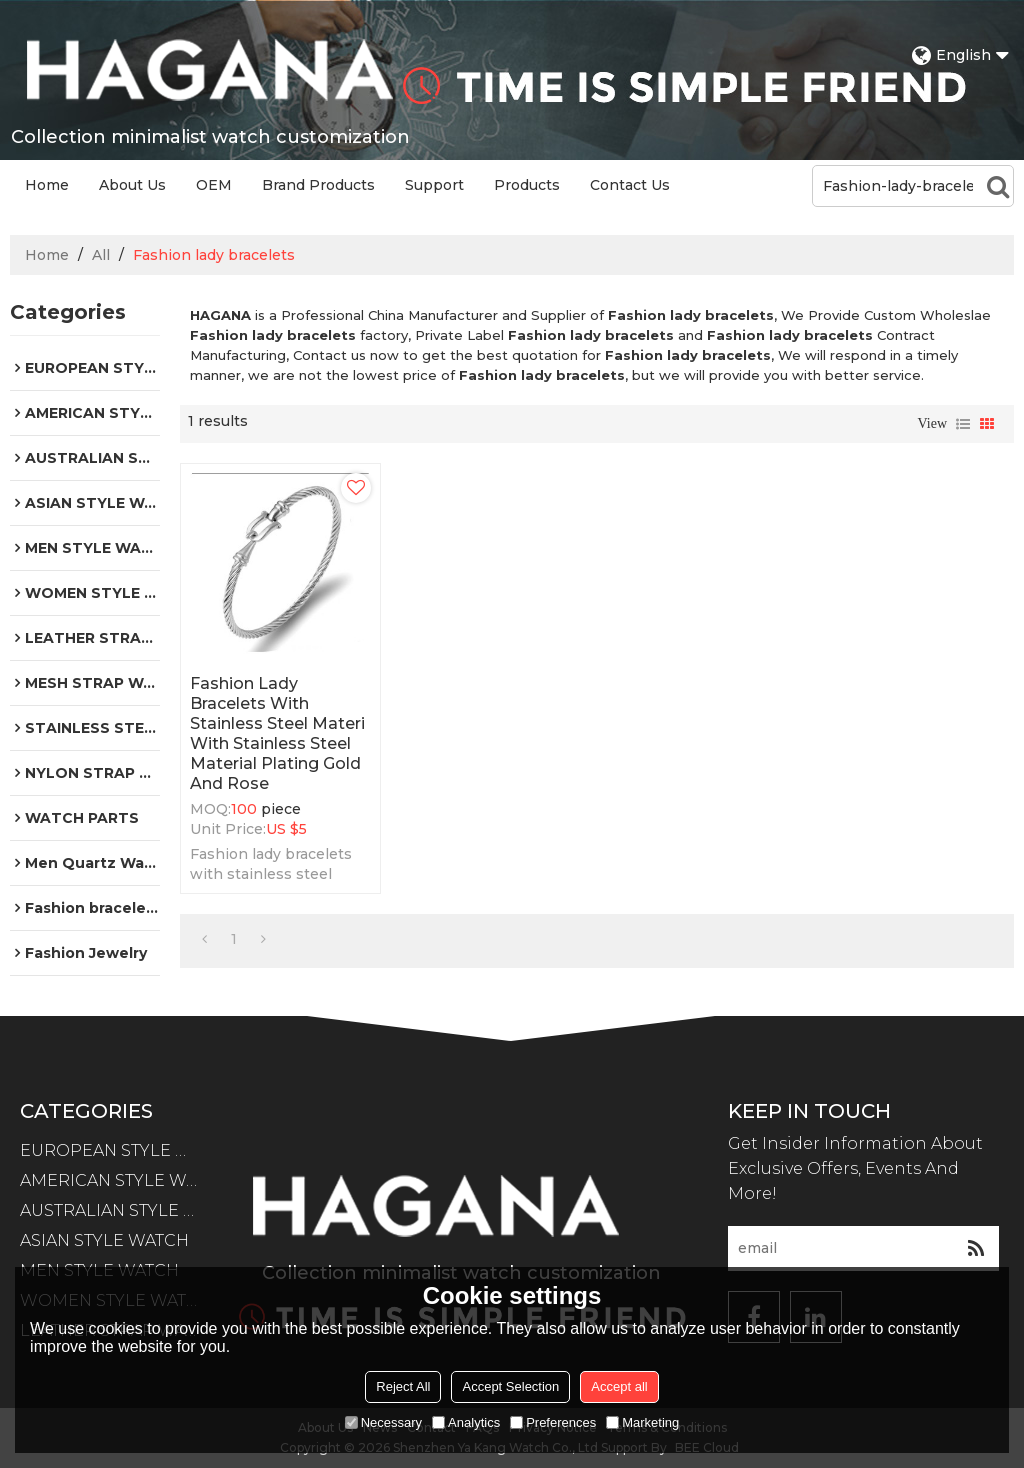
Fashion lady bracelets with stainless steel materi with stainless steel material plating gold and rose (277, 733)
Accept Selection (510, 1386)
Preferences (553, 1422)
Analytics (466, 1422)
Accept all (619, 1386)
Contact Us (630, 185)
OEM (214, 185)
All (101, 255)
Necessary (383, 1422)
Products (527, 185)
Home (47, 185)
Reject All (403, 1386)
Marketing (642, 1422)
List (963, 424)
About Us (132, 185)
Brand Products (318, 185)
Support (434, 185)
